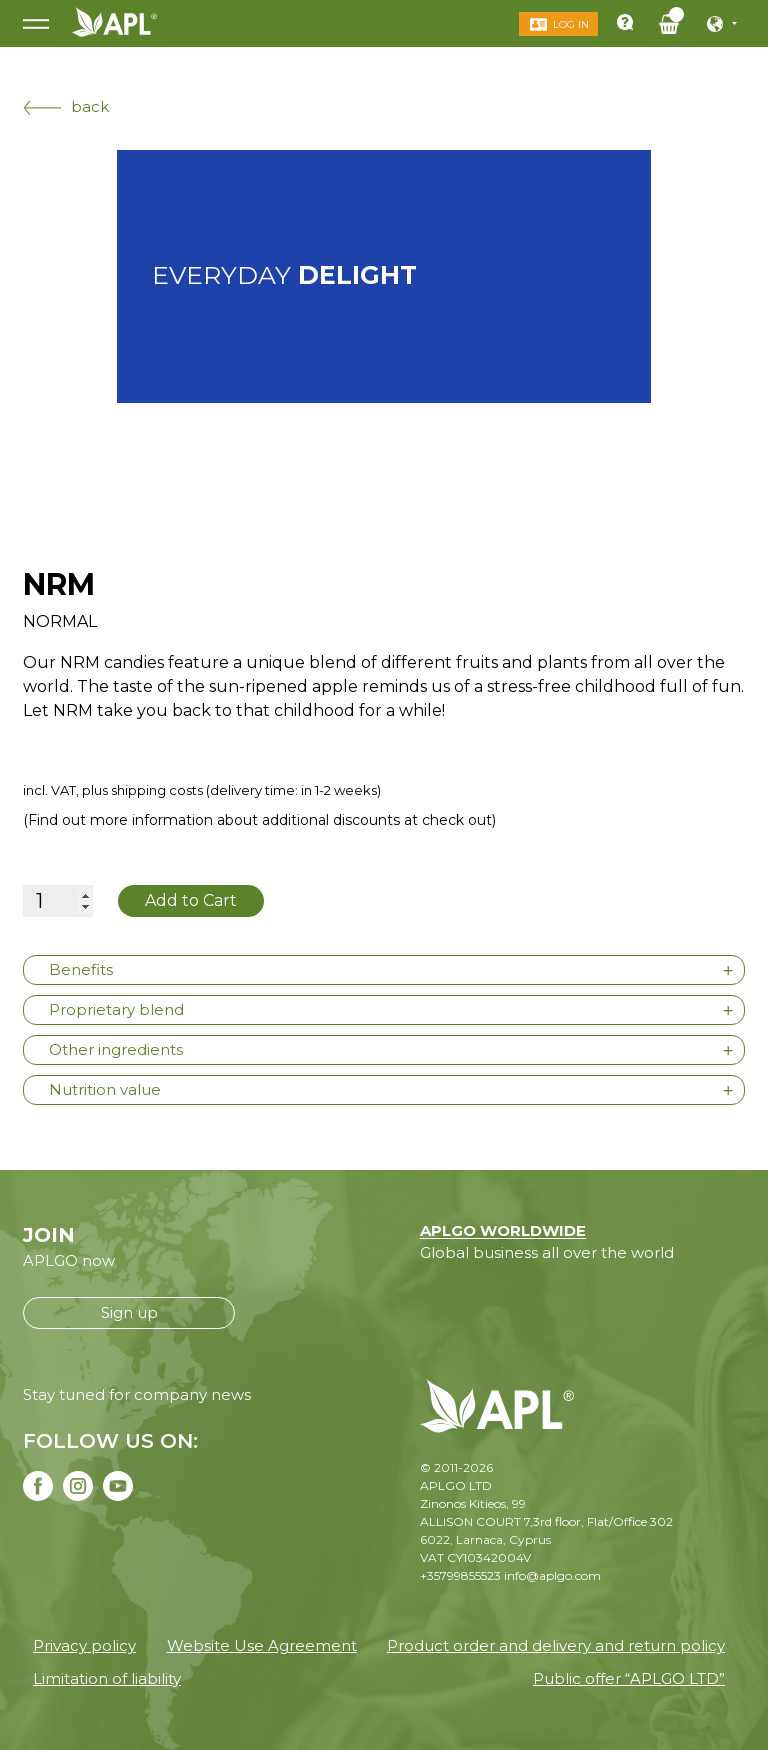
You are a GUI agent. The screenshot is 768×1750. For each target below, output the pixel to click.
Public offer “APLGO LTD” (629, 1678)
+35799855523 (460, 1575)
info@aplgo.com (552, 1575)
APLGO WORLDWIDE (503, 1230)
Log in (571, 24)
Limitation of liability (107, 1678)
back (66, 106)
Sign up (129, 1312)
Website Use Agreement (262, 1645)
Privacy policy (84, 1645)
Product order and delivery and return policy (556, 1645)
